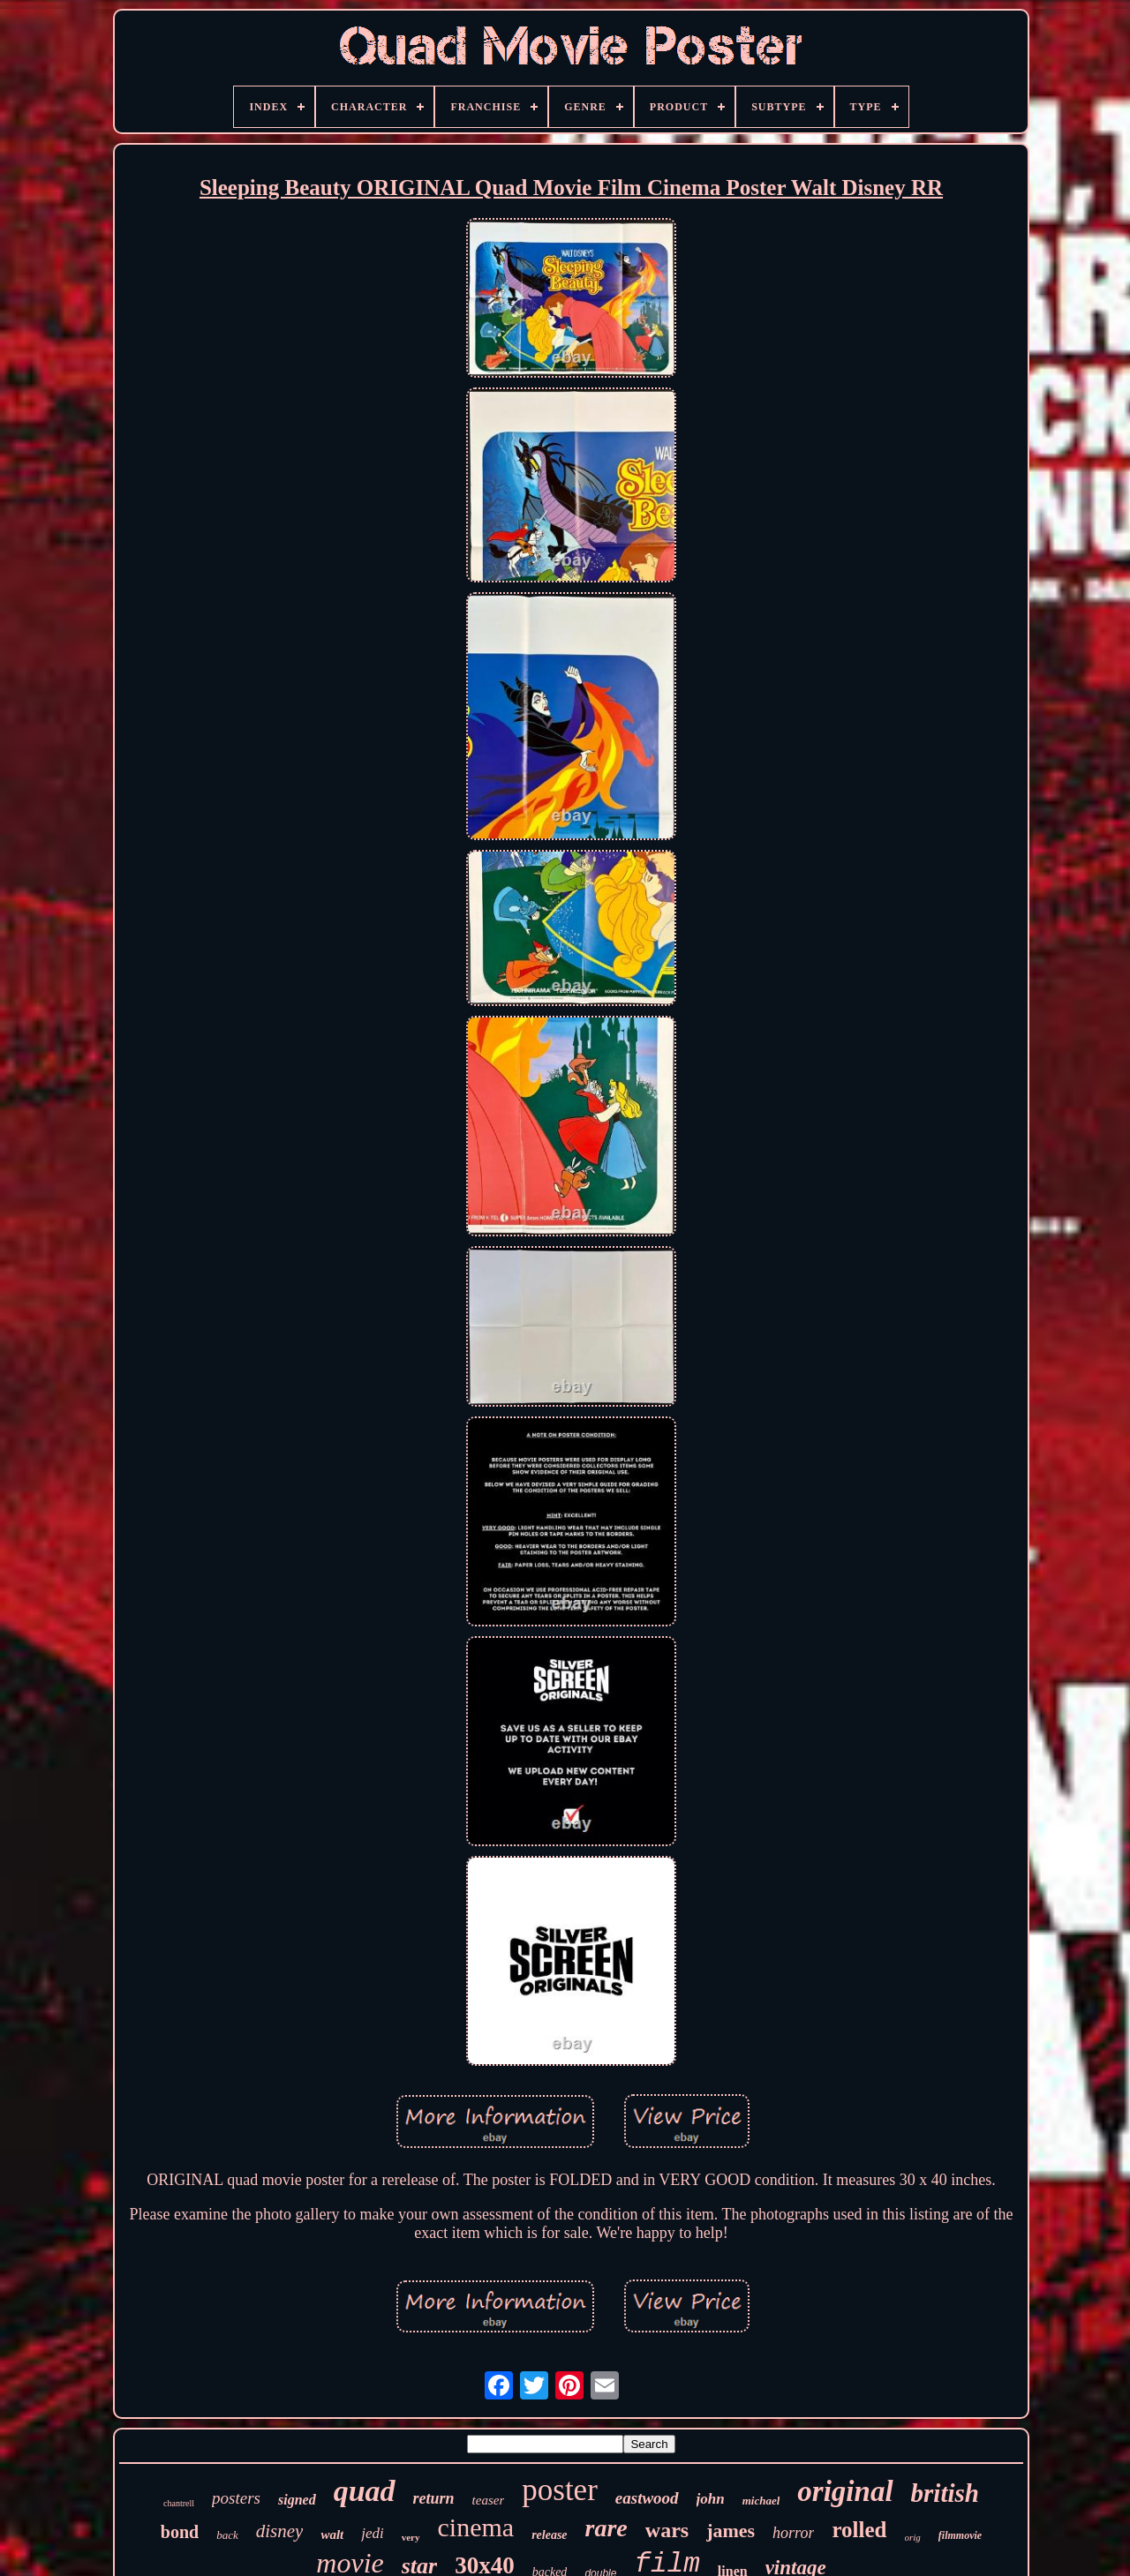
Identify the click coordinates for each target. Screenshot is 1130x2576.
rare (606, 2528)
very (411, 2537)
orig (913, 2537)
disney (280, 2531)
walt (331, 2534)
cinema (476, 2527)
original (845, 2491)
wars (667, 2530)
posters (236, 2498)
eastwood (647, 2498)
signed (297, 2499)
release (549, 2535)
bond (180, 2532)
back (227, 2535)
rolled (859, 2530)
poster (560, 2490)
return (434, 2498)
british (945, 2493)
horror (793, 2533)
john (711, 2498)
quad (365, 2491)
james (730, 2531)
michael (761, 2500)
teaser (488, 2500)
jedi (372, 2533)
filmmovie (960, 2535)
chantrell (178, 2503)
